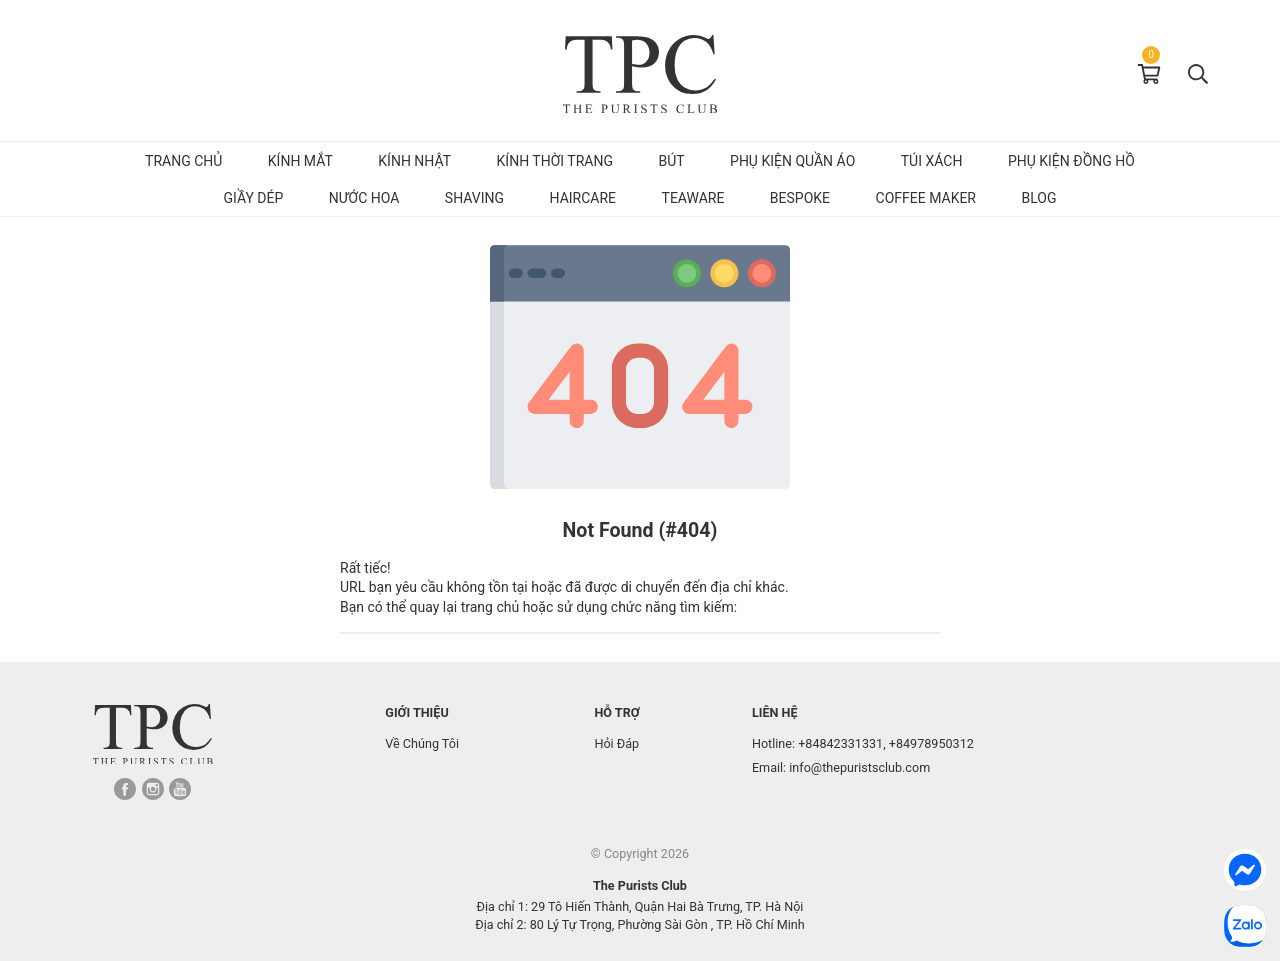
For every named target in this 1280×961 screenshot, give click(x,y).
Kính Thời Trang (555, 161)
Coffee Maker (926, 198)
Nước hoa (364, 198)
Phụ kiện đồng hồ (1071, 161)
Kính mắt (300, 161)
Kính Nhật (414, 161)
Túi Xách (932, 161)
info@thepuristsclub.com (859, 767)
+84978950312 (931, 743)
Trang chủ (183, 161)
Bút (671, 161)
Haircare (583, 198)
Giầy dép (254, 198)
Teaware (693, 198)
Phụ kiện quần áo (792, 161)
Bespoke (800, 198)
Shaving (474, 198)
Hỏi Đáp (616, 743)
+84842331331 (840, 743)
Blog (1039, 198)
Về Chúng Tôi (422, 743)
